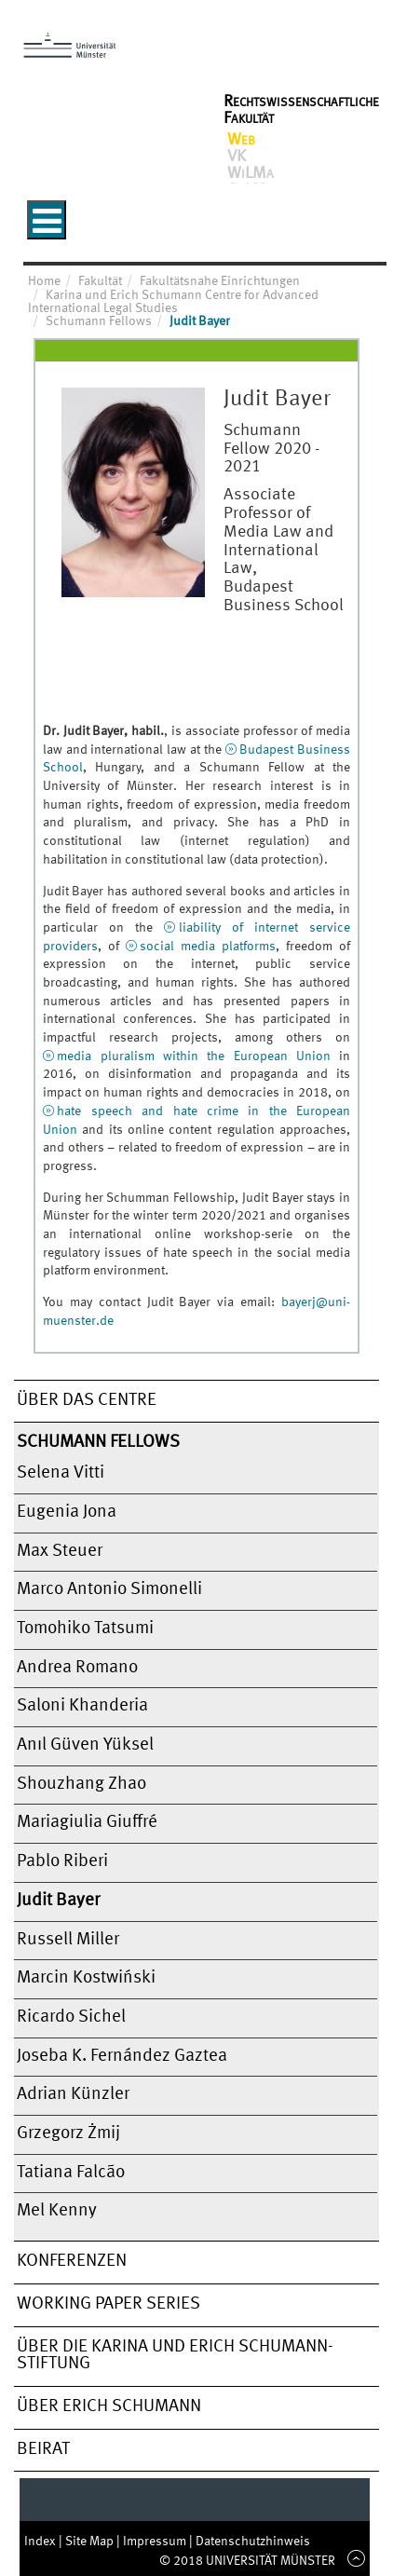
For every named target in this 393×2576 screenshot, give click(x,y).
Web (241, 139)
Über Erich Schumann (109, 2406)
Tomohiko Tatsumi (85, 1628)
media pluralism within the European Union (194, 1056)
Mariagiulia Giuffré (87, 1822)
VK (237, 156)
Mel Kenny (57, 2210)
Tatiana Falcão (71, 2172)
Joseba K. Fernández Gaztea (122, 2056)
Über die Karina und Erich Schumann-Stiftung (175, 2355)
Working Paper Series (108, 2304)
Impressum (156, 2541)
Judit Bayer (58, 1900)
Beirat (43, 2449)
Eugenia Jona (66, 1512)
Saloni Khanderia (82, 1705)
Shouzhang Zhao (81, 1784)
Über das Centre (86, 1400)
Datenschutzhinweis (253, 2541)
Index (41, 2541)
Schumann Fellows (98, 1442)
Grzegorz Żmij (68, 2133)
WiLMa (251, 173)
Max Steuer (59, 1551)
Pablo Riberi (62, 1861)
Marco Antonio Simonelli (109, 1589)
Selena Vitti (60, 1473)
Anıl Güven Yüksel (85, 1745)
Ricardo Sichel (71, 2017)
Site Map (90, 2541)
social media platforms (208, 946)
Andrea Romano (77, 1667)
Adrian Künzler (73, 2094)
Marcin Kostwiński (86, 1977)
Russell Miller (68, 1939)
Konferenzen (72, 2261)
